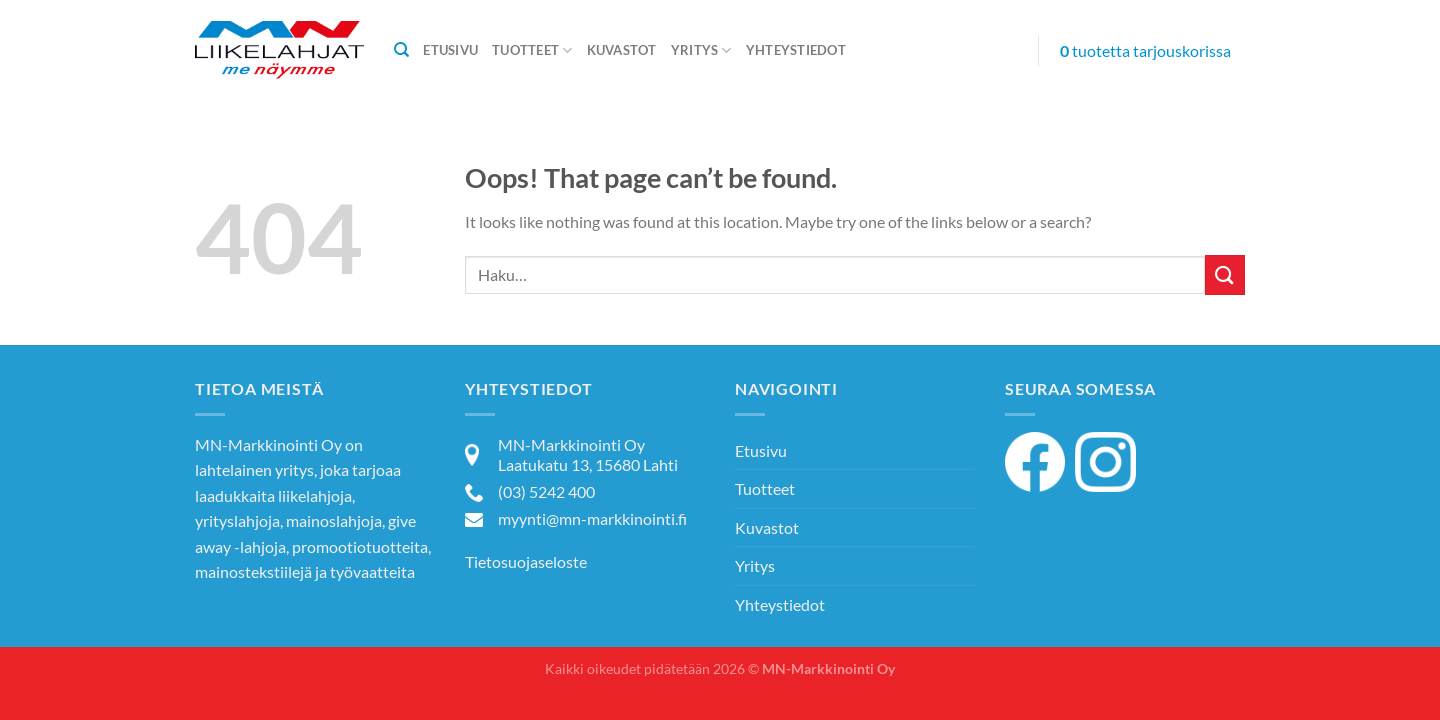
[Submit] (1225, 274)
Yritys (701, 50)
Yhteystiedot (796, 50)
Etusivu (450, 50)
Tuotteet (532, 50)
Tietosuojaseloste (526, 561)
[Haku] (401, 50)
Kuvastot (622, 50)
